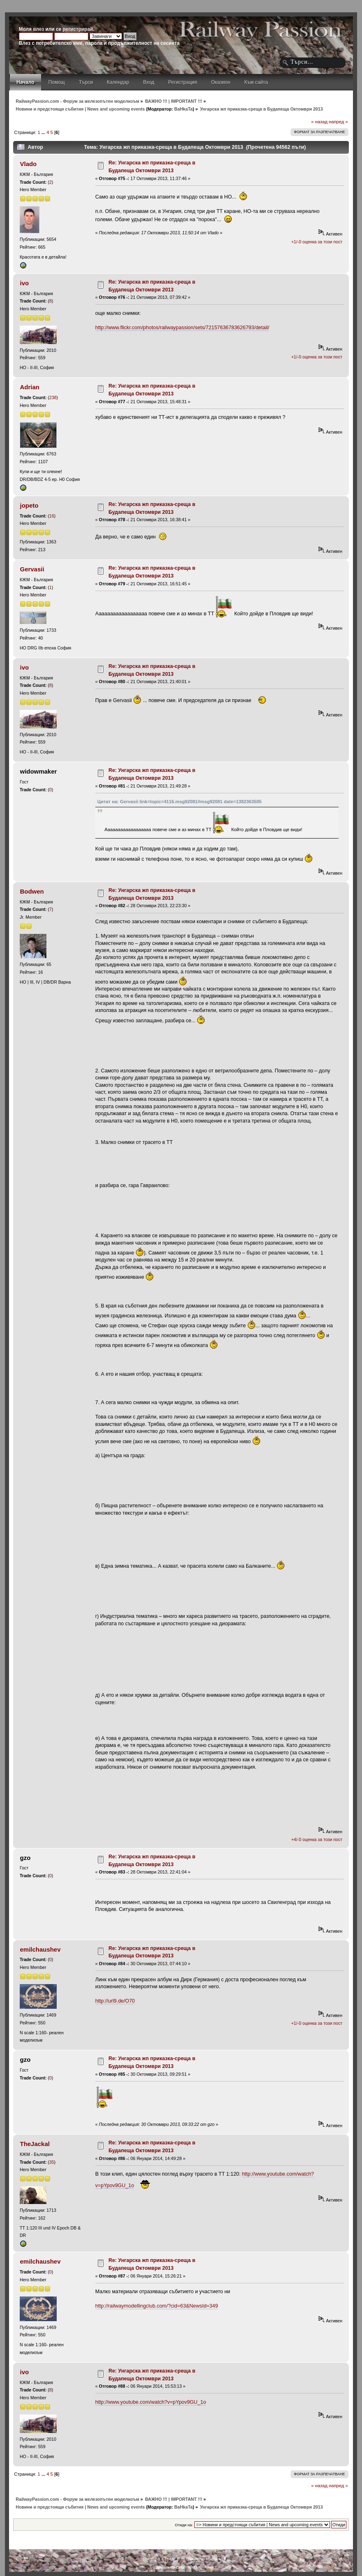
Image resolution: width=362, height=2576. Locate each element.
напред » (338, 121)
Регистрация (182, 82)
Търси (86, 82)
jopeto (29, 505)
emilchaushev (40, 1949)
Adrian (29, 387)
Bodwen (32, 891)
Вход (148, 82)
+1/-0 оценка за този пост (316, 241)
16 (51, 515)
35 (51, 2162)
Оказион (220, 82)
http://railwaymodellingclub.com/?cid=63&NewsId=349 (156, 2306)
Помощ (56, 82)
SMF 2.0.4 (154, 2559)
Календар (118, 82)
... (44, 132)
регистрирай (77, 29)
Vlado (28, 163)
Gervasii (32, 569)
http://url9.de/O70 (115, 2001)
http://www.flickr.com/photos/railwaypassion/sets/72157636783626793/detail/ (182, 327)
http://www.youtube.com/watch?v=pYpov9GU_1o (150, 2402)
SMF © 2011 (178, 2559)
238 (53, 397)
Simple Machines (208, 2559)
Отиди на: (184, 2525)
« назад (319, 121)
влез (38, 29)
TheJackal (35, 2143)
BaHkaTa (183, 108)
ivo (24, 283)
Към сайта (256, 82)
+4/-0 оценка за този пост (316, 1839)
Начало (25, 82)
